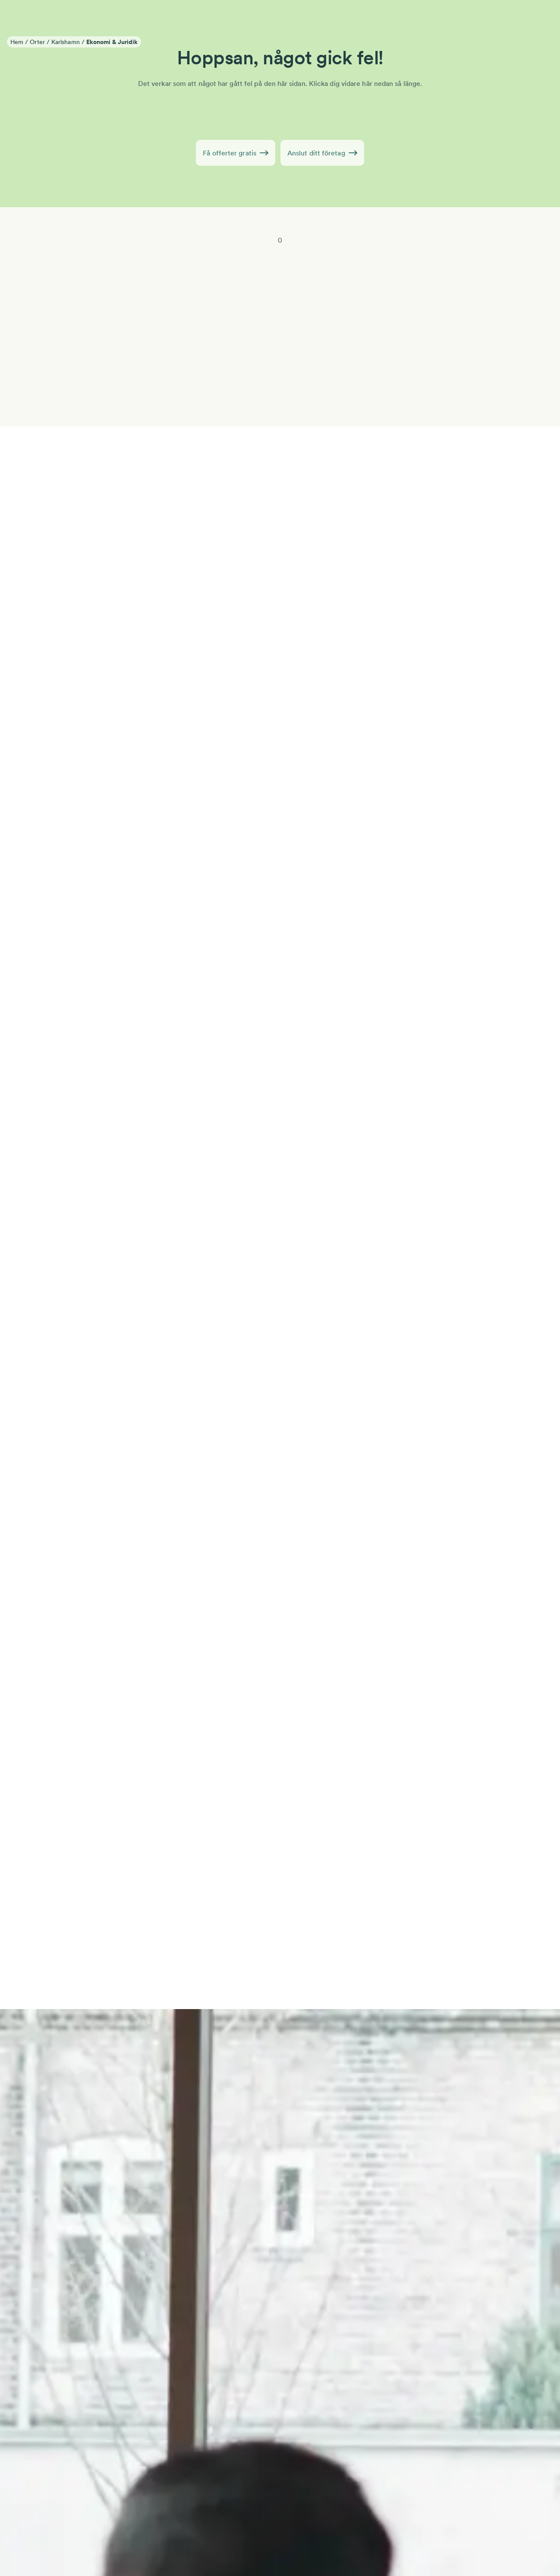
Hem (16, 42)
